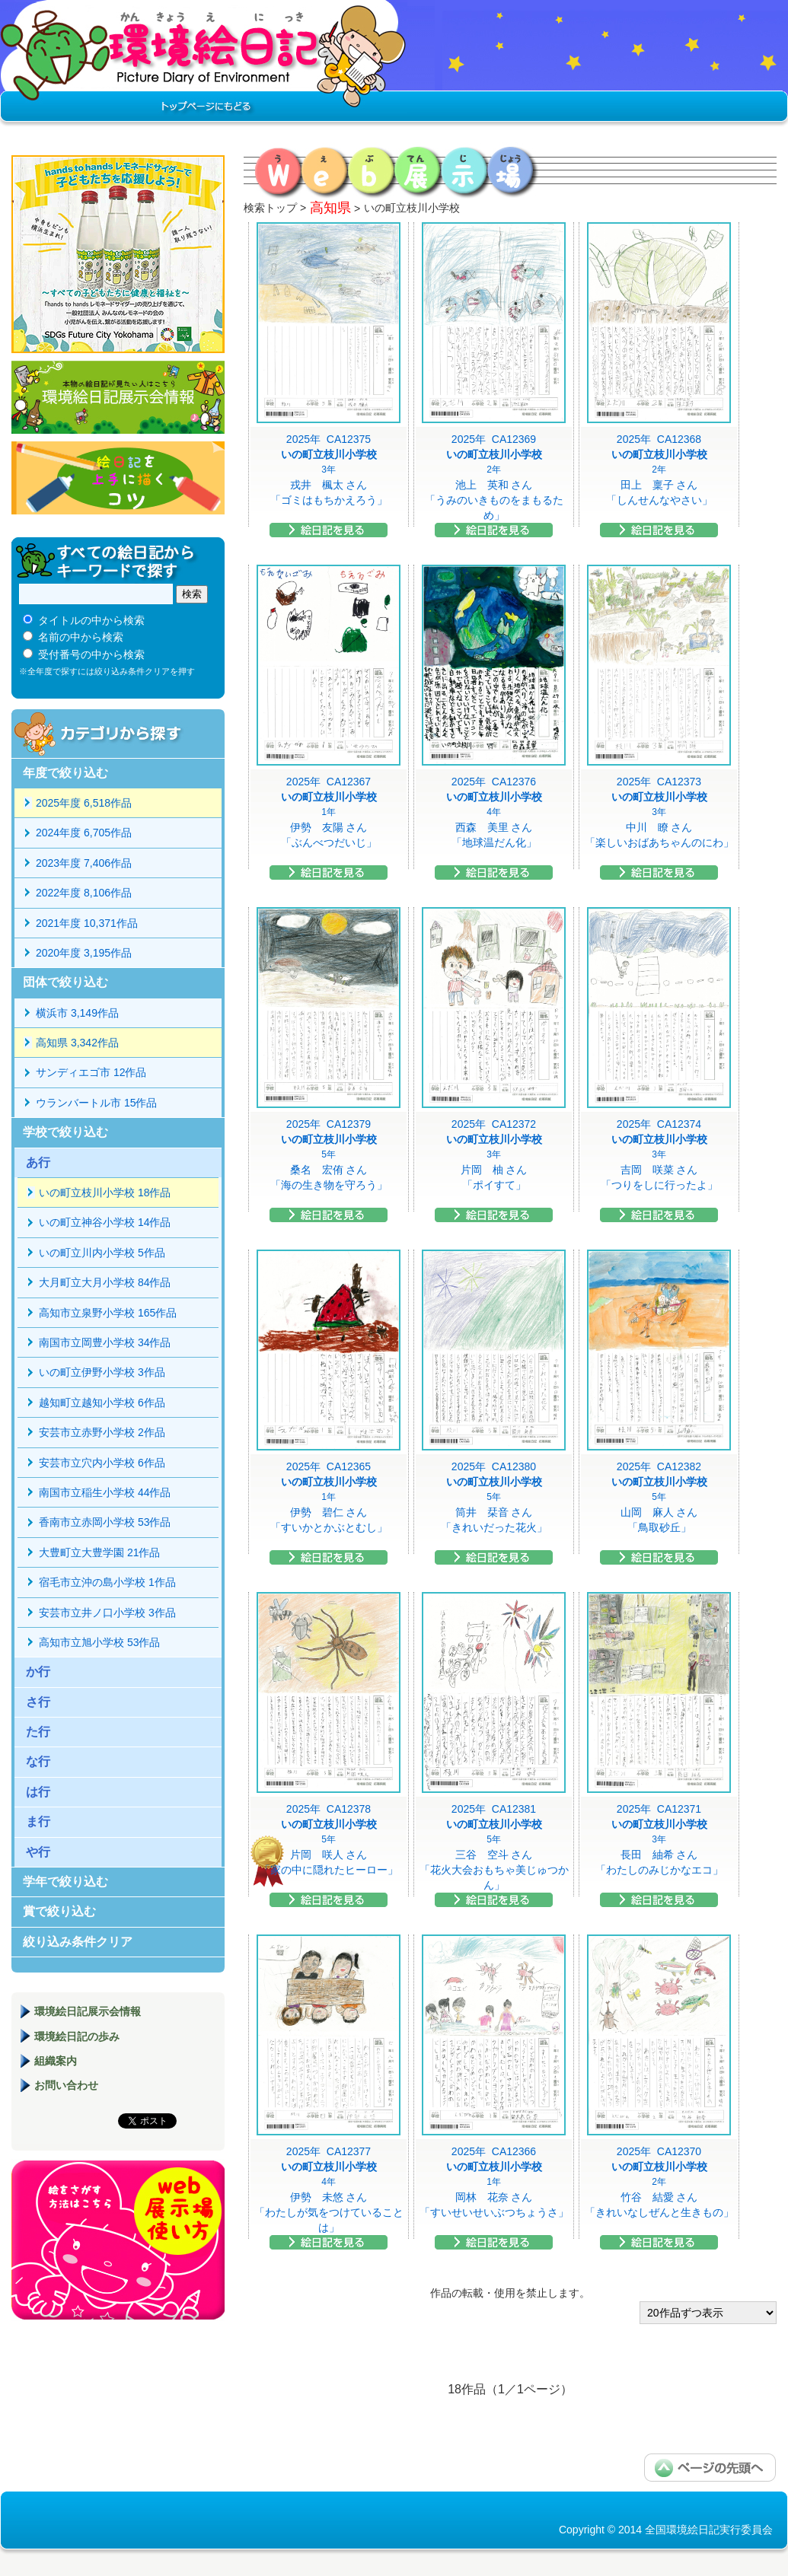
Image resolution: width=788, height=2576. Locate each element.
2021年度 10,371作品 (87, 923)
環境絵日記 (203, 64)
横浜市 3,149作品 (77, 1013)
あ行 (38, 1162)
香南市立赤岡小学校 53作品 (105, 1522)
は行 (38, 1791)
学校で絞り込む (65, 1132)
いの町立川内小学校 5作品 (102, 1253)
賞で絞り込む (59, 1911)
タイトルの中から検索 (91, 620)
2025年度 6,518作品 (84, 803)
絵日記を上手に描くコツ (118, 477)
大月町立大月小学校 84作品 (105, 1282)
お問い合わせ (66, 2085)
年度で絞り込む (65, 772)
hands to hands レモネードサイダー (118, 254)
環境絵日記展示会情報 (118, 397)
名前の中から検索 (80, 637)
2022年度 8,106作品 (84, 893)
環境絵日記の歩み (77, 2036)
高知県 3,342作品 (77, 1042)
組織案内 (55, 2061)
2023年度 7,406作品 (84, 863)
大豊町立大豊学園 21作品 (99, 1552)
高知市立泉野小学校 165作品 (108, 1313)
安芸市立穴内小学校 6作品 (102, 1463)
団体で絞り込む (65, 982)
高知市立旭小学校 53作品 (99, 1642)
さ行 (38, 1702)
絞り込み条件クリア (77, 1941)
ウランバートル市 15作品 (96, 1103)
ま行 (38, 1821)
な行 (38, 1761)
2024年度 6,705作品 (84, 832)
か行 (38, 1671)
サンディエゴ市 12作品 (91, 1072)
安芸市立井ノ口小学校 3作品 (107, 1612)
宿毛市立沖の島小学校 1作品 (107, 1582)
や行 (38, 1851)
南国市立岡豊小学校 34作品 (105, 1342)
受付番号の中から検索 (91, 654)
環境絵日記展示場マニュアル (118, 2240)
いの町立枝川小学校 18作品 (105, 1192)
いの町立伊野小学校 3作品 (102, 1372)
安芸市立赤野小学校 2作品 (102, 1432)
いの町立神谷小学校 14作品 (105, 1222)
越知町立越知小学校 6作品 (102, 1402)
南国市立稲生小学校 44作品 (105, 1492)
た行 (38, 1731)
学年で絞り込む (65, 1881)
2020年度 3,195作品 (84, 953)
